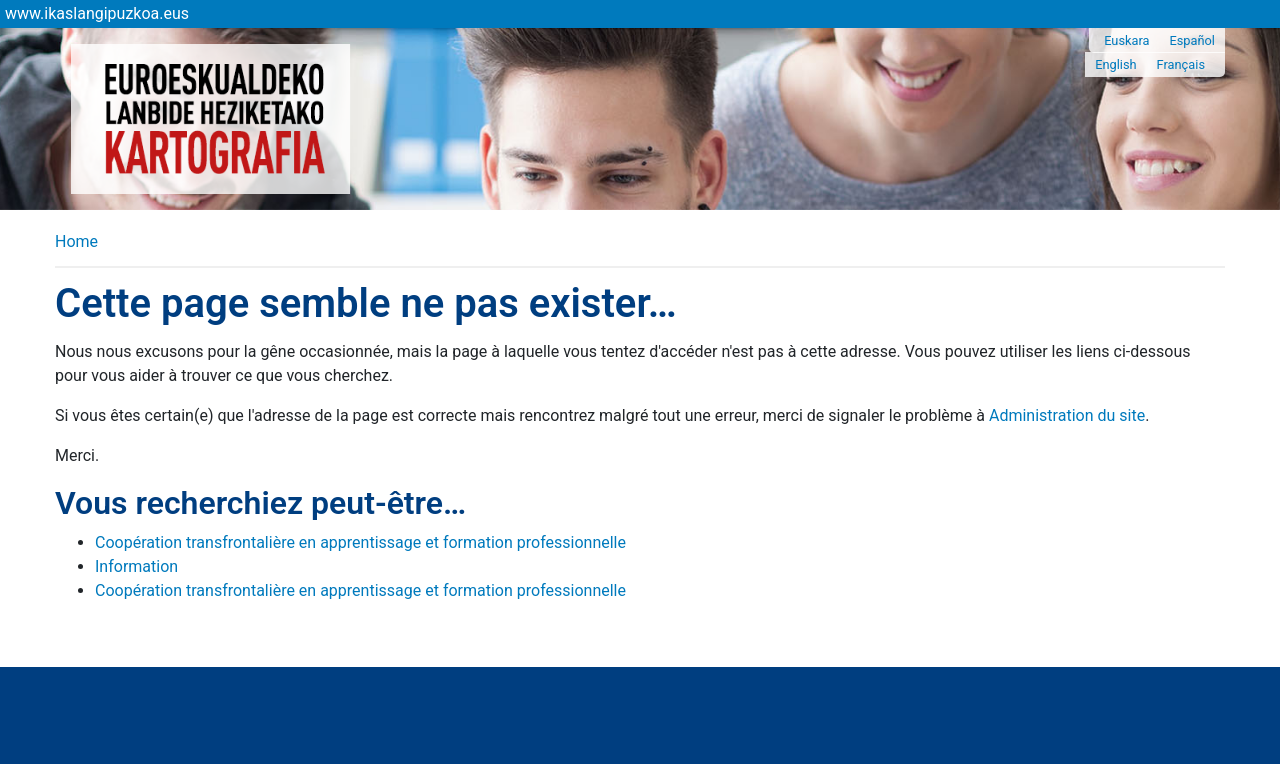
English (1115, 64)
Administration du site (1067, 415)
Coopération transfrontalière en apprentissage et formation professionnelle (360, 542)
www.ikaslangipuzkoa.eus (97, 13)
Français (1181, 64)
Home (76, 241)
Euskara (1126, 40)
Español (1192, 40)
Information (136, 566)
